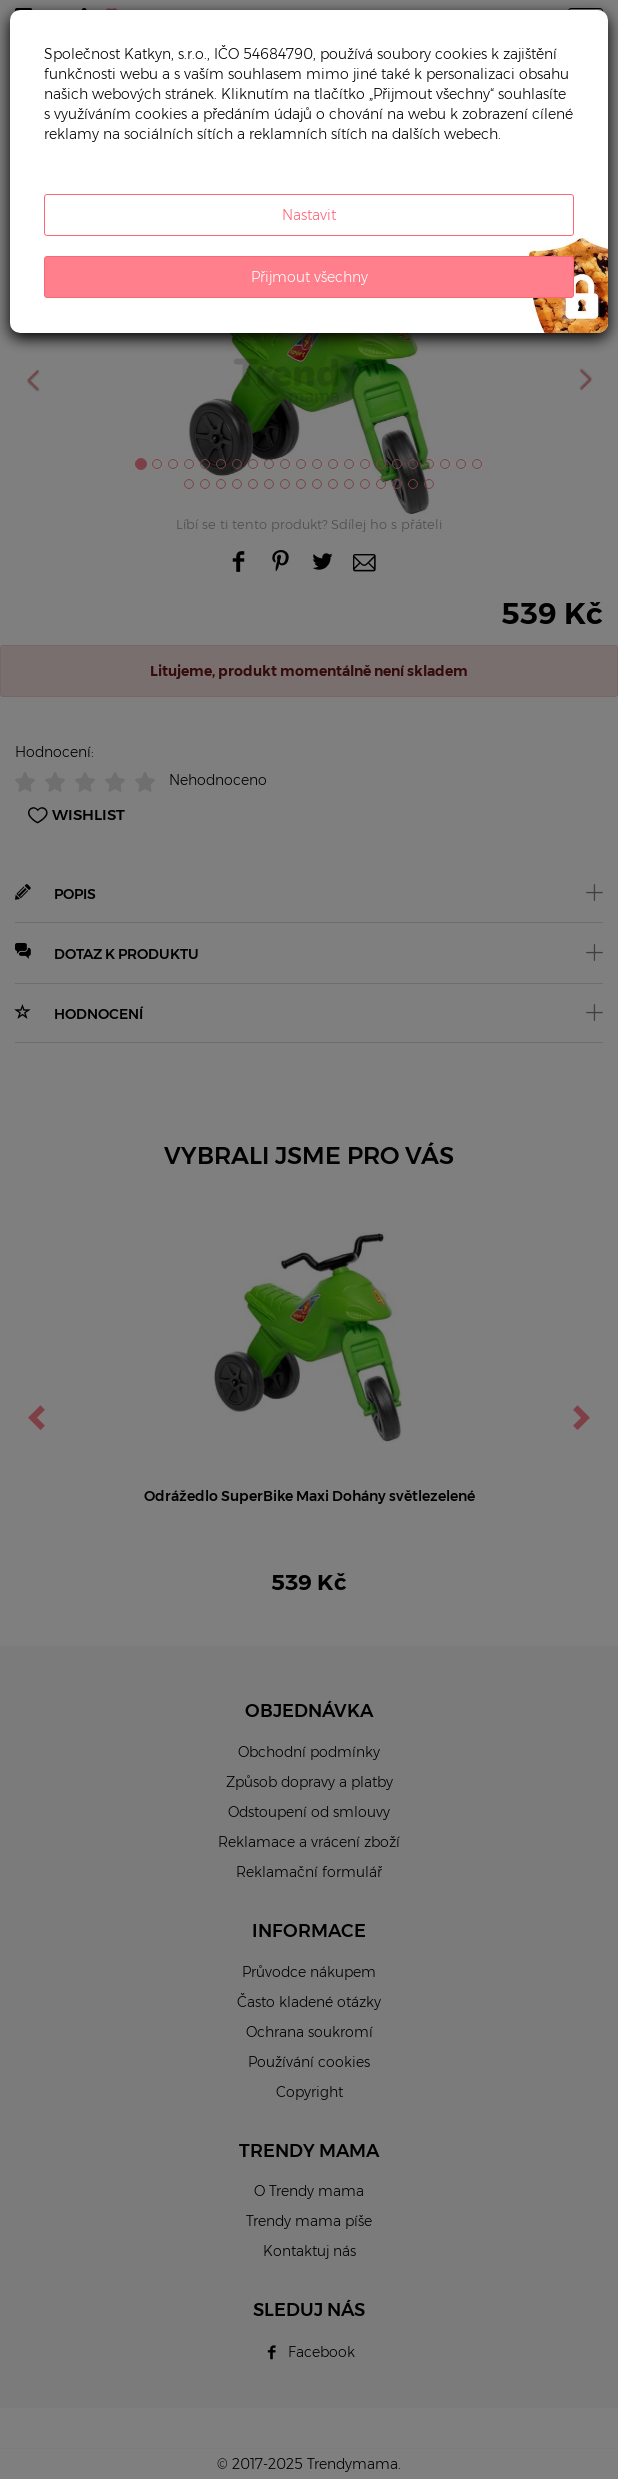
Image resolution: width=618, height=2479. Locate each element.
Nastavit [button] (309, 215)
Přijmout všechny (309, 277)
